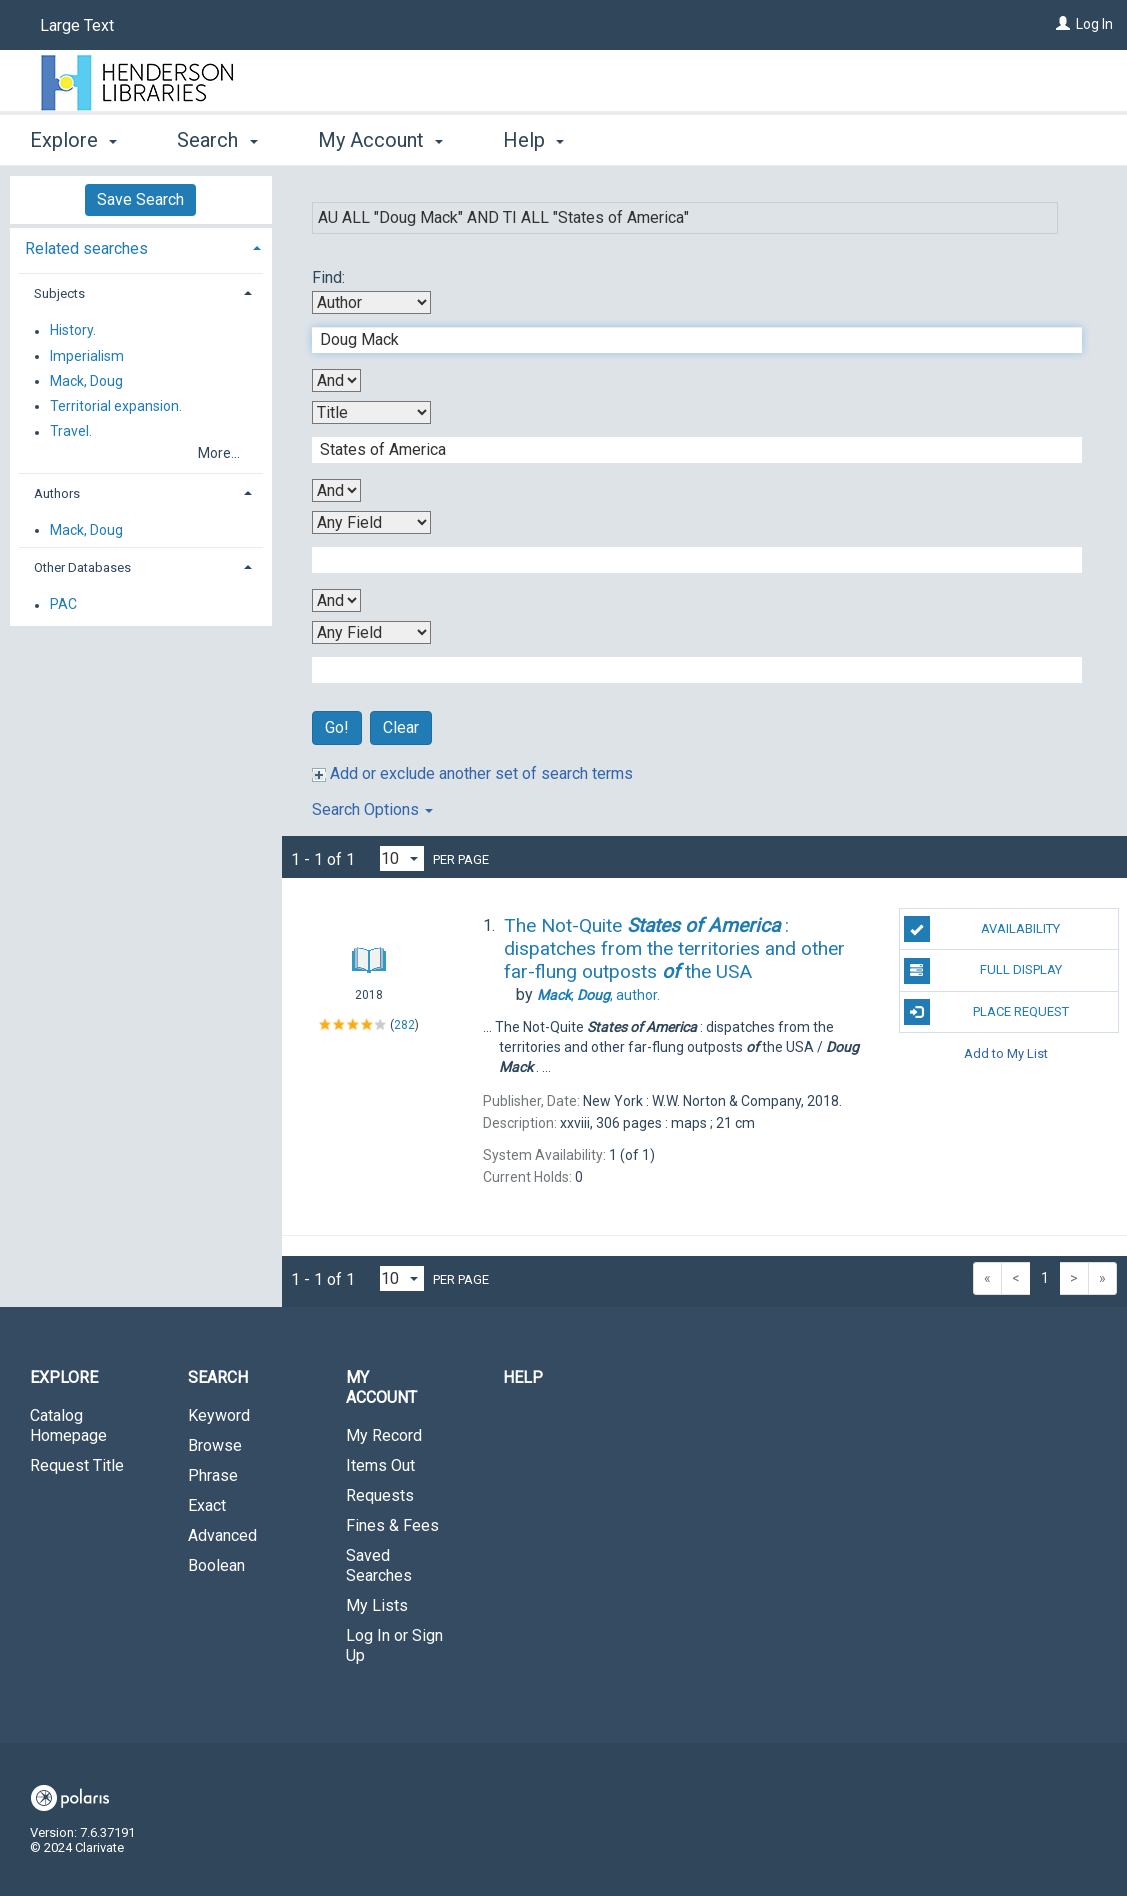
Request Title (77, 1465)
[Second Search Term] (686, 450)
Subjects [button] (59, 293)
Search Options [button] (372, 809)
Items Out (380, 1465)
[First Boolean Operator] (336, 380)
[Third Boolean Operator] (336, 600)
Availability (982, 929)
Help (523, 1377)
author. (598, 995)
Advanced (222, 1535)
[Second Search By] (371, 412)
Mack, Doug (86, 381)
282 (404, 1025)
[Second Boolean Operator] (336, 490)
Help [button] (533, 140)
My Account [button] (380, 140)
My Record (384, 1435)
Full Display (983, 971)
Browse (215, 1445)
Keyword (219, 1415)
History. (73, 331)
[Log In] (1063, 24)
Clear (401, 727)
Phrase (213, 1475)
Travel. (71, 432)
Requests (380, 1495)
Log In (1094, 24)
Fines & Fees (392, 1525)
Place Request (986, 1012)
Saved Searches (379, 1565)
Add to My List (1006, 1053)
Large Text (77, 25)
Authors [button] (57, 493)
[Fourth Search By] (371, 632)
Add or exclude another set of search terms (472, 773)
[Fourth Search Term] (686, 670)
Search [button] (217, 140)
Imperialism (87, 356)
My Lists (377, 1605)
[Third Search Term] (686, 560)
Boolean (216, 1565)
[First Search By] (371, 302)
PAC (63, 605)
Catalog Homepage (68, 1425)
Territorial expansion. (116, 406)
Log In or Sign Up (394, 1645)
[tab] (141, 246)
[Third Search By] (371, 522)
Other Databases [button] (82, 567)
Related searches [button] (86, 248)
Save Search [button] (140, 199)
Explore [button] (73, 140)
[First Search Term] (686, 340)
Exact (207, 1505)
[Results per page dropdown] (402, 858)
